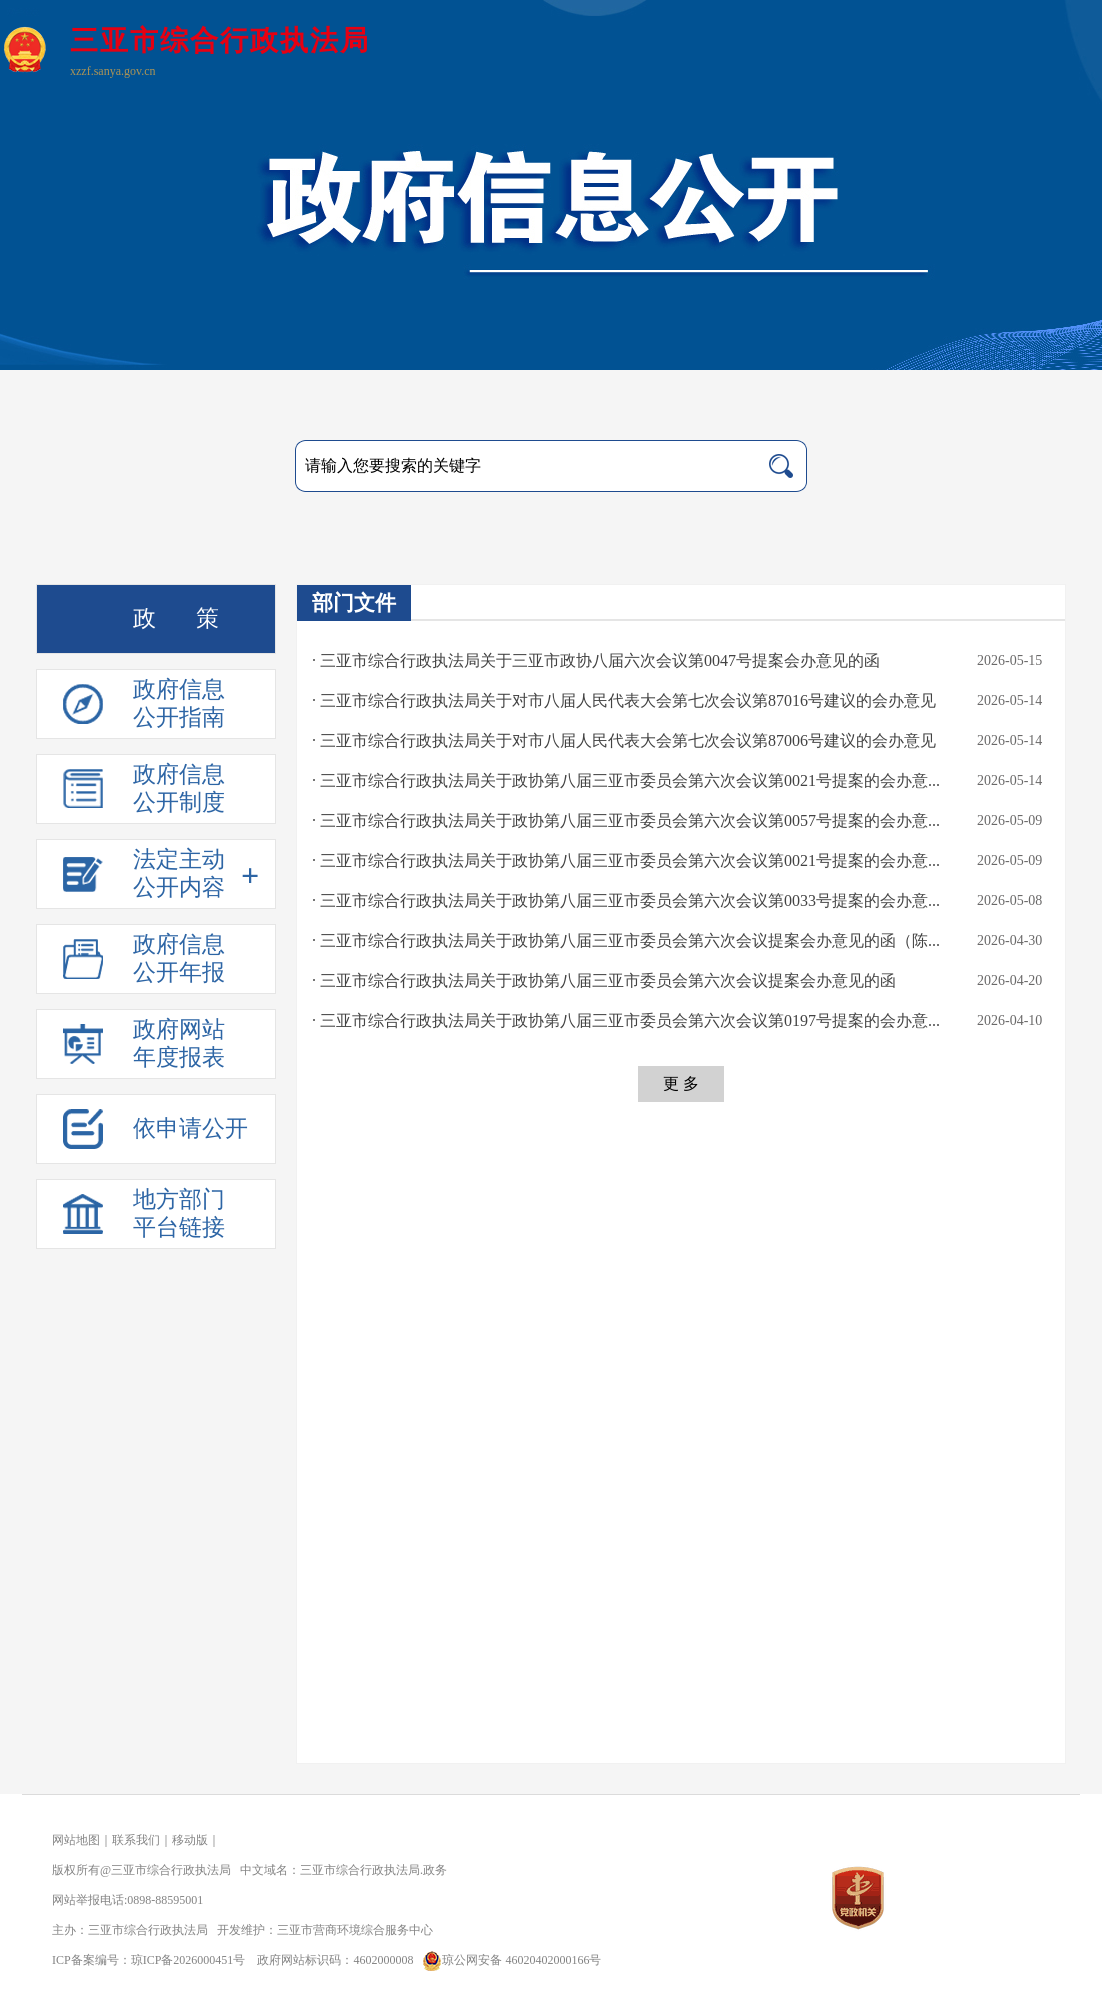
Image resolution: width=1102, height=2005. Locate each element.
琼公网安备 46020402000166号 (508, 1960)
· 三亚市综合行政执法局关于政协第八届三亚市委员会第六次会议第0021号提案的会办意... (626, 780)
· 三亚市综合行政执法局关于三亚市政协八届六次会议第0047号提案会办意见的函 (596, 660)
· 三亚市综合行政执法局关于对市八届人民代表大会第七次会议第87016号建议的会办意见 (624, 700)
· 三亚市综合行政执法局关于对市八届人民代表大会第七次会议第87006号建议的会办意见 (624, 740)
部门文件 (354, 603)
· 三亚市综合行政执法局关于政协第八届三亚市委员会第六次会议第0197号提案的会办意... (626, 1020)
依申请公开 (190, 1128)
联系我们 (136, 1840)
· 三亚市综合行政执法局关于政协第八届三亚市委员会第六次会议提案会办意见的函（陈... (626, 940)
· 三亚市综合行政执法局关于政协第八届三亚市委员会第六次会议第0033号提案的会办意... (626, 900)
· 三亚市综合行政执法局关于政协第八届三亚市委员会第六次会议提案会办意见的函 (604, 980)
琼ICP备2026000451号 (188, 1960)
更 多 (681, 1083)
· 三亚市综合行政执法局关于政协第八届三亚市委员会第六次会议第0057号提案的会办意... (626, 820)
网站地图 (76, 1840)
